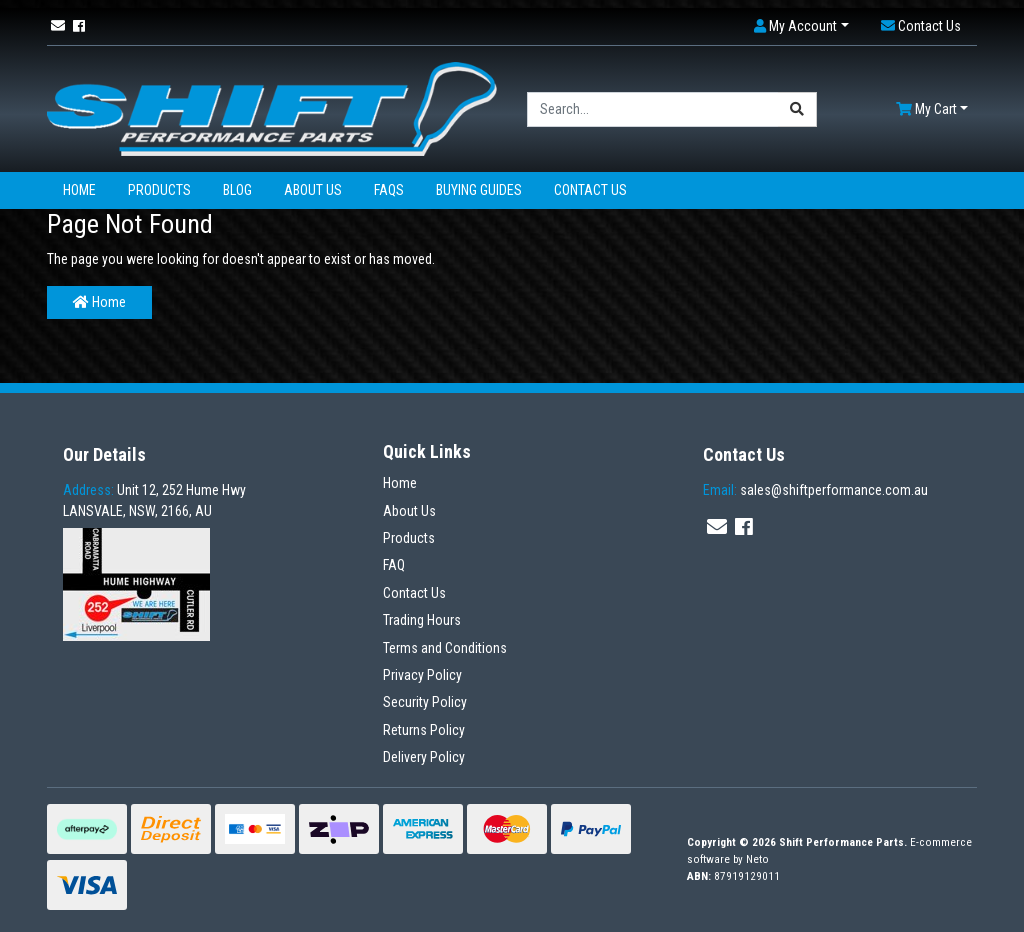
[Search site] (797, 109)
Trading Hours (422, 620)
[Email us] (58, 26)
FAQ (394, 565)
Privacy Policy (422, 675)
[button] (801, 26)
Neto (757, 859)
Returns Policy (424, 730)
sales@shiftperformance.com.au (815, 490)
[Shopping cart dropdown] (932, 109)
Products (159, 190)
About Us (313, 190)
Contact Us (590, 190)
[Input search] (653, 109)
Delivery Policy (424, 757)
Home (79, 190)
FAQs (389, 190)
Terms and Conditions (445, 648)
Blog (237, 190)
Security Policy (425, 702)
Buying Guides (479, 190)
